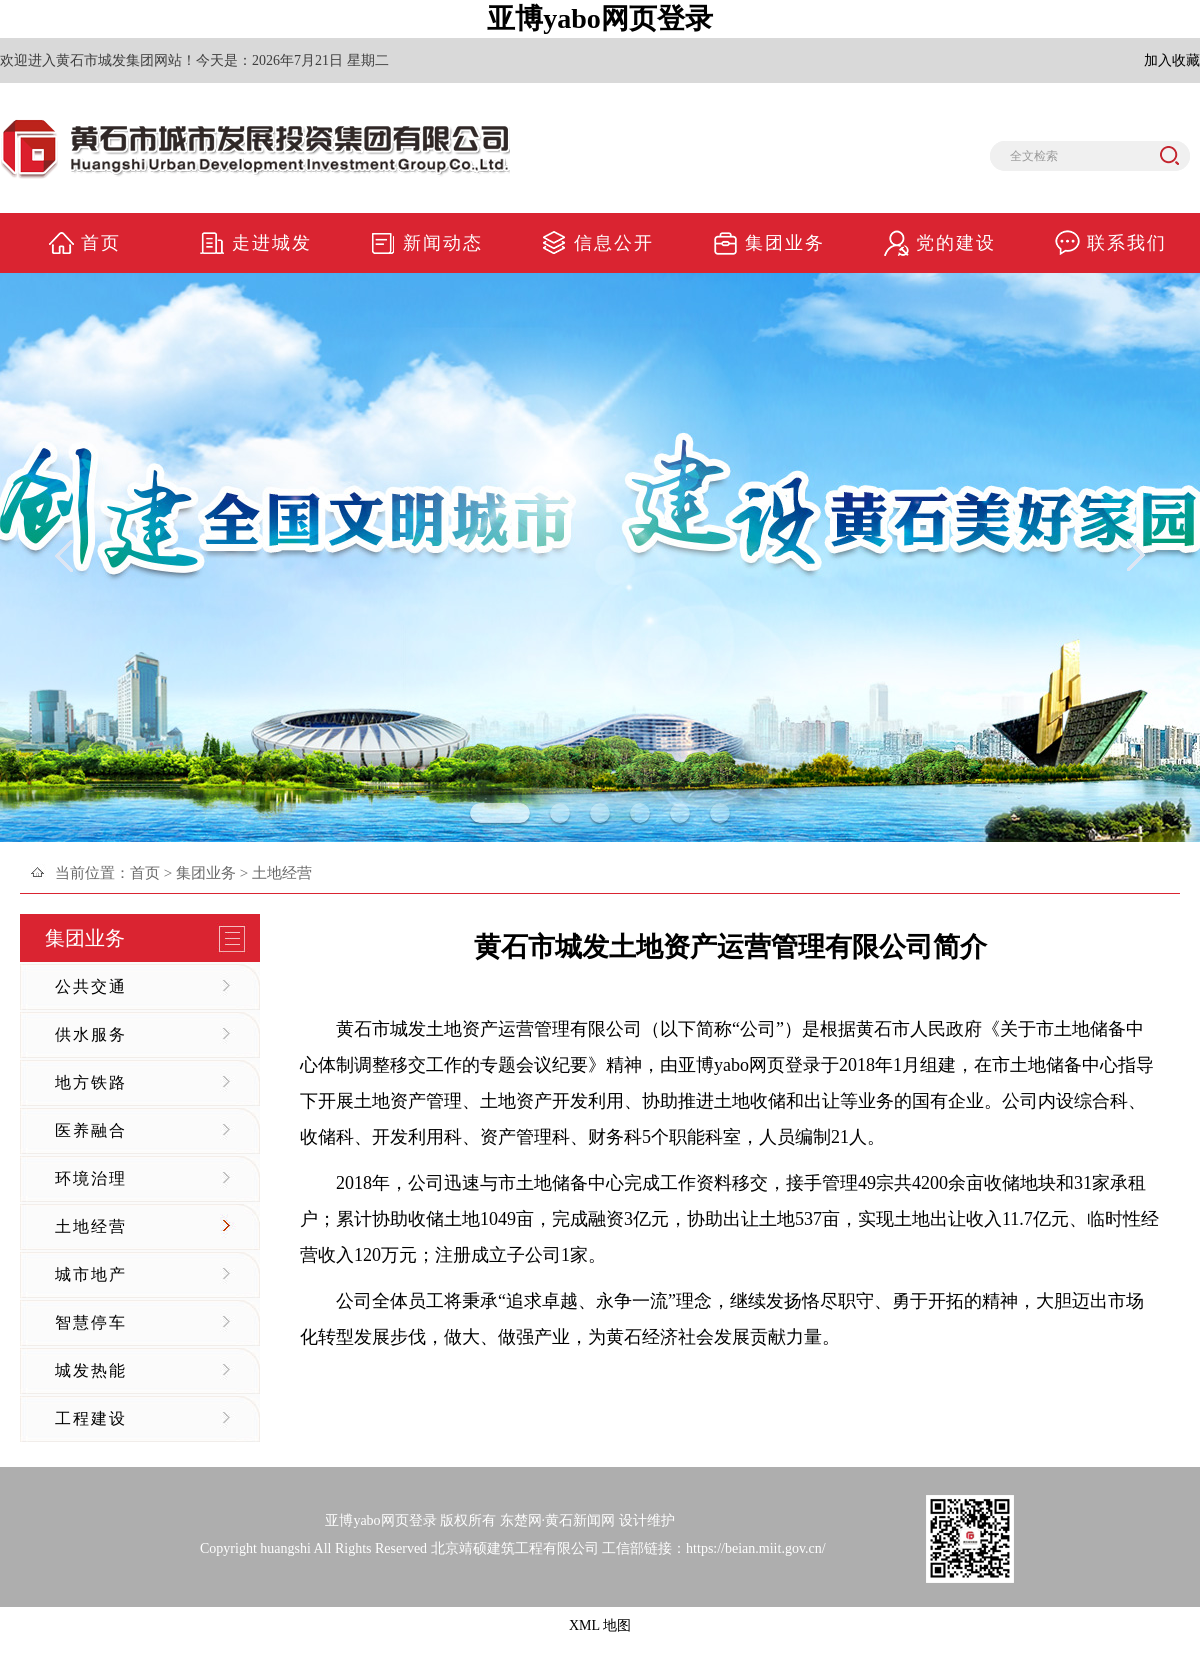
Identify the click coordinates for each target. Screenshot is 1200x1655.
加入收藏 (1172, 60)
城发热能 (91, 1370)
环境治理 (91, 1178)
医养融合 (91, 1130)
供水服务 (91, 1034)
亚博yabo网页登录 (600, 18)
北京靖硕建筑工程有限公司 (515, 1548)
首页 (145, 873)
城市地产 (91, 1274)
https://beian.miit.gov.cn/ (755, 1548)
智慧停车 (91, 1322)
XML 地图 (600, 1625)
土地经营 (91, 1226)
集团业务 (206, 873)
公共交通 (91, 986)
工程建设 (91, 1418)
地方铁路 (91, 1082)
